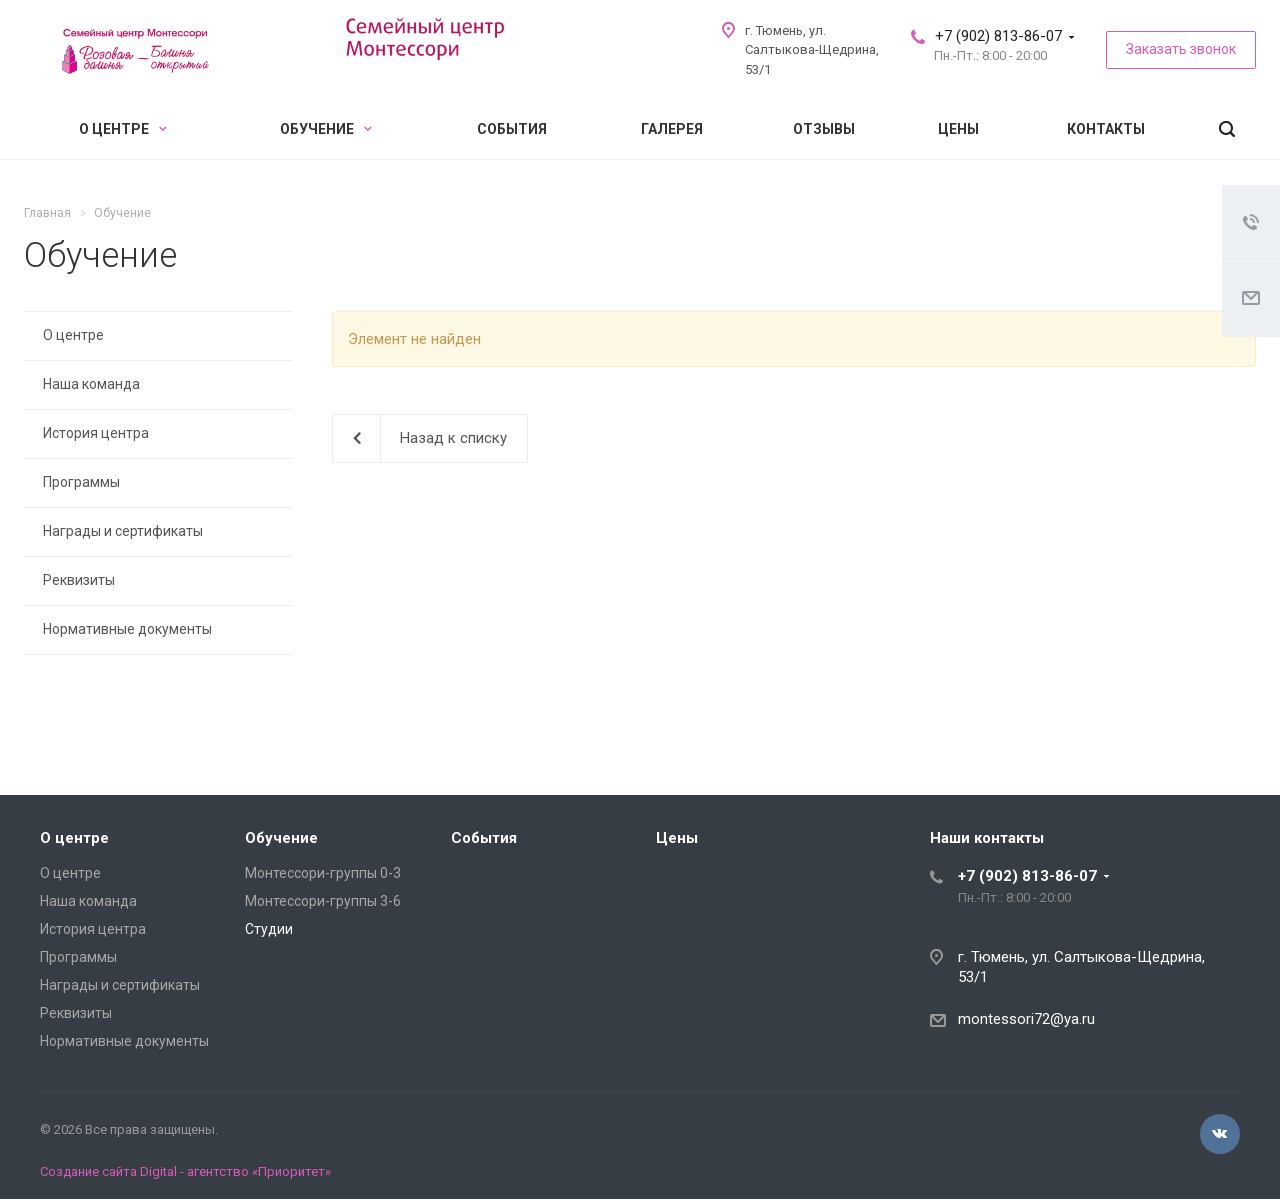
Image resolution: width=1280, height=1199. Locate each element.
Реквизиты (79, 580)
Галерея (672, 129)
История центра (96, 433)
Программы (81, 482)
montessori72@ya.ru (1026, 1019)
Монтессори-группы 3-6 (323, 901)
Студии (269, 929)
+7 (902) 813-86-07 (998, 36)
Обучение (326, 129)
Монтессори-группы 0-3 (323, 873)
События (512, 129)
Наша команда (91, 384)
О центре (123, 129)
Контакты (1106, 129)
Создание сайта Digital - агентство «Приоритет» (185, 1171)
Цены (958, 129)
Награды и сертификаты (123, 531)
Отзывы (824, 129)
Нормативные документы (127, 629)
